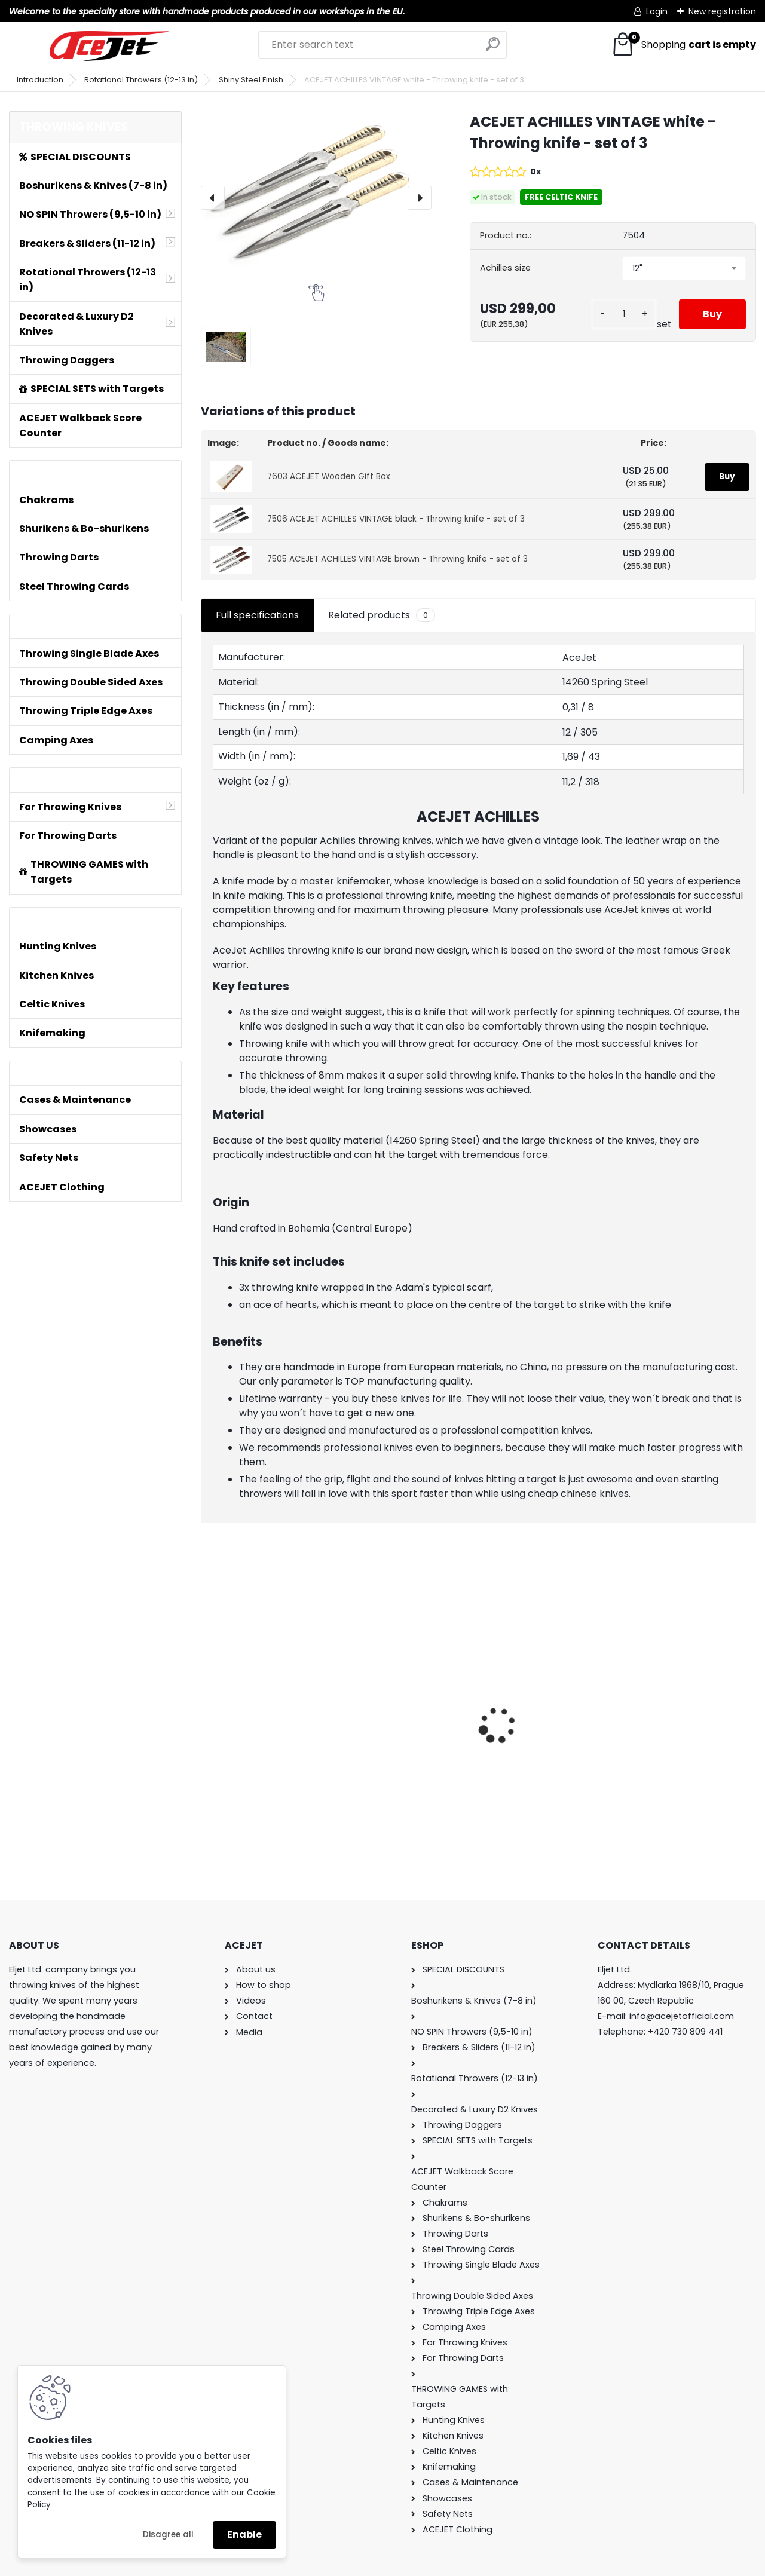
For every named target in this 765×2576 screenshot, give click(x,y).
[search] (493, 48)
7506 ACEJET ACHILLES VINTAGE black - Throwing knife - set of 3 (396, 519)
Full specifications (257, 615)
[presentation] (213, 198)
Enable (244, 2534)
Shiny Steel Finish (251, 79)
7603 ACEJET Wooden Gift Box (328, 476)
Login (657, 11)
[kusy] (623, 314)
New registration (722, 11)
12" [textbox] (637, 268)
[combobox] (684, 268)
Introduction (40, 79)
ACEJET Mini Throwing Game (259, 1698)
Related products (381, 615)
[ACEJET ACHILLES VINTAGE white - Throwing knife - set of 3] (316, 188)
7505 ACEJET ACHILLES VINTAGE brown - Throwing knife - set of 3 (397, 559)
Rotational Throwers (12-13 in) (141, 79)
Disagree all (168, 2534)
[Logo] (109, 46)
